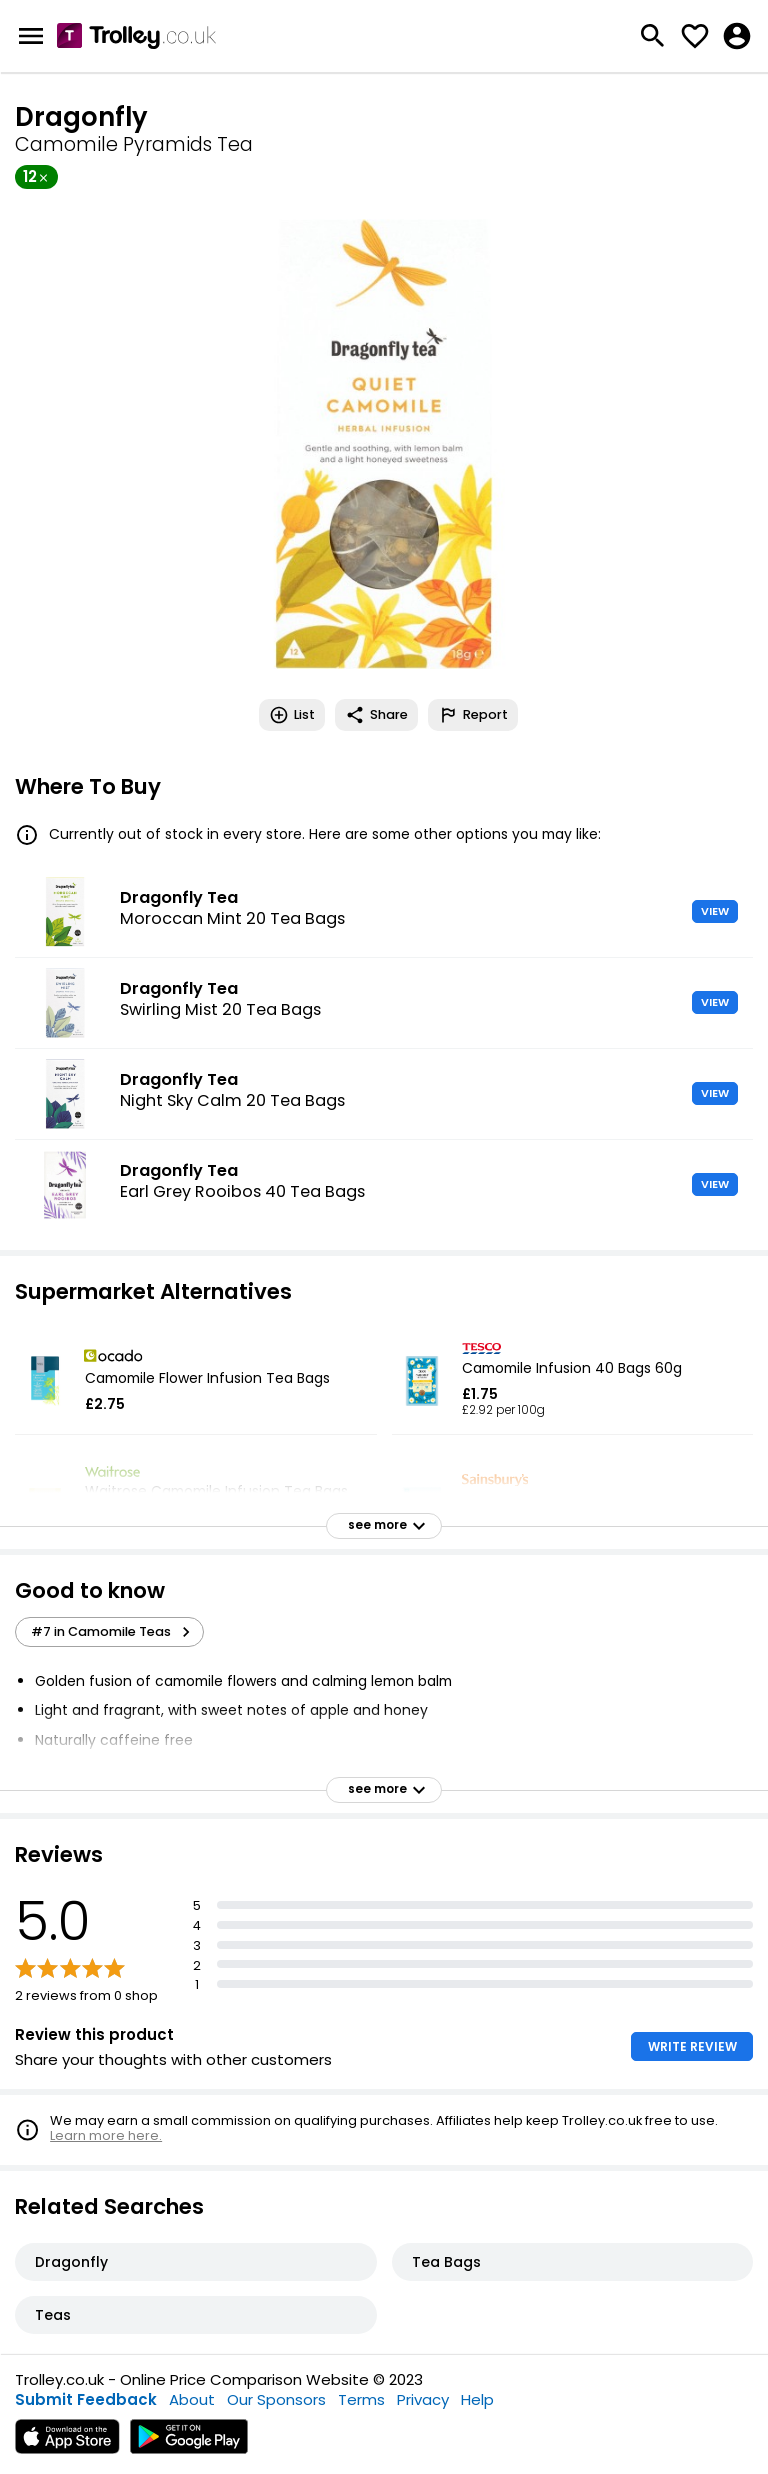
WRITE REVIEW (692, 2046)
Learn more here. (106, 2135)
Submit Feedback (86, 2399)
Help (477, 2399)
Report (473, 715)
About (192, 2399)
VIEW (715, 911)
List (292, 715)
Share (376, 715)
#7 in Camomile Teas (113, 1632)
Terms (361, 2399)
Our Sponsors (276, 2399)
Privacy (423, 2399)
